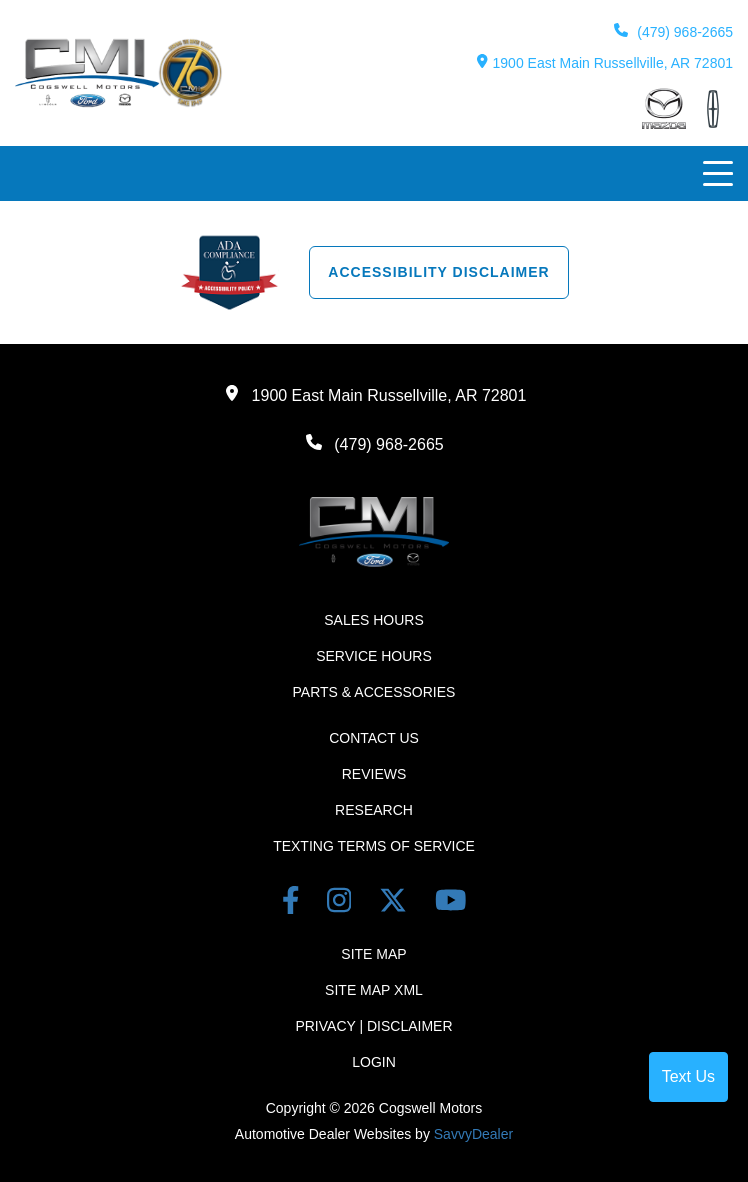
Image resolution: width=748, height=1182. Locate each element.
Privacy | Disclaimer (373, 1026)
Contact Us (374, 738)
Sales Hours (374, 620)
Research (374, 810)
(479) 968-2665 (673, 31)
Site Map (373, 954)
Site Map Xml (374, 990)
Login (374, 1062)
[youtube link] (451, 904)
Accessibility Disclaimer (438, 272)
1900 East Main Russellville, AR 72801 (605, 62)
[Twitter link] (397, 904)
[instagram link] (343, 904)
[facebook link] (294, 904)
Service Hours (374, 656)
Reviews (374, 774)
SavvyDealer (473, 1134)
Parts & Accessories (374, 692)
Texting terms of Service (374, 846)
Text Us (688, 1076)
